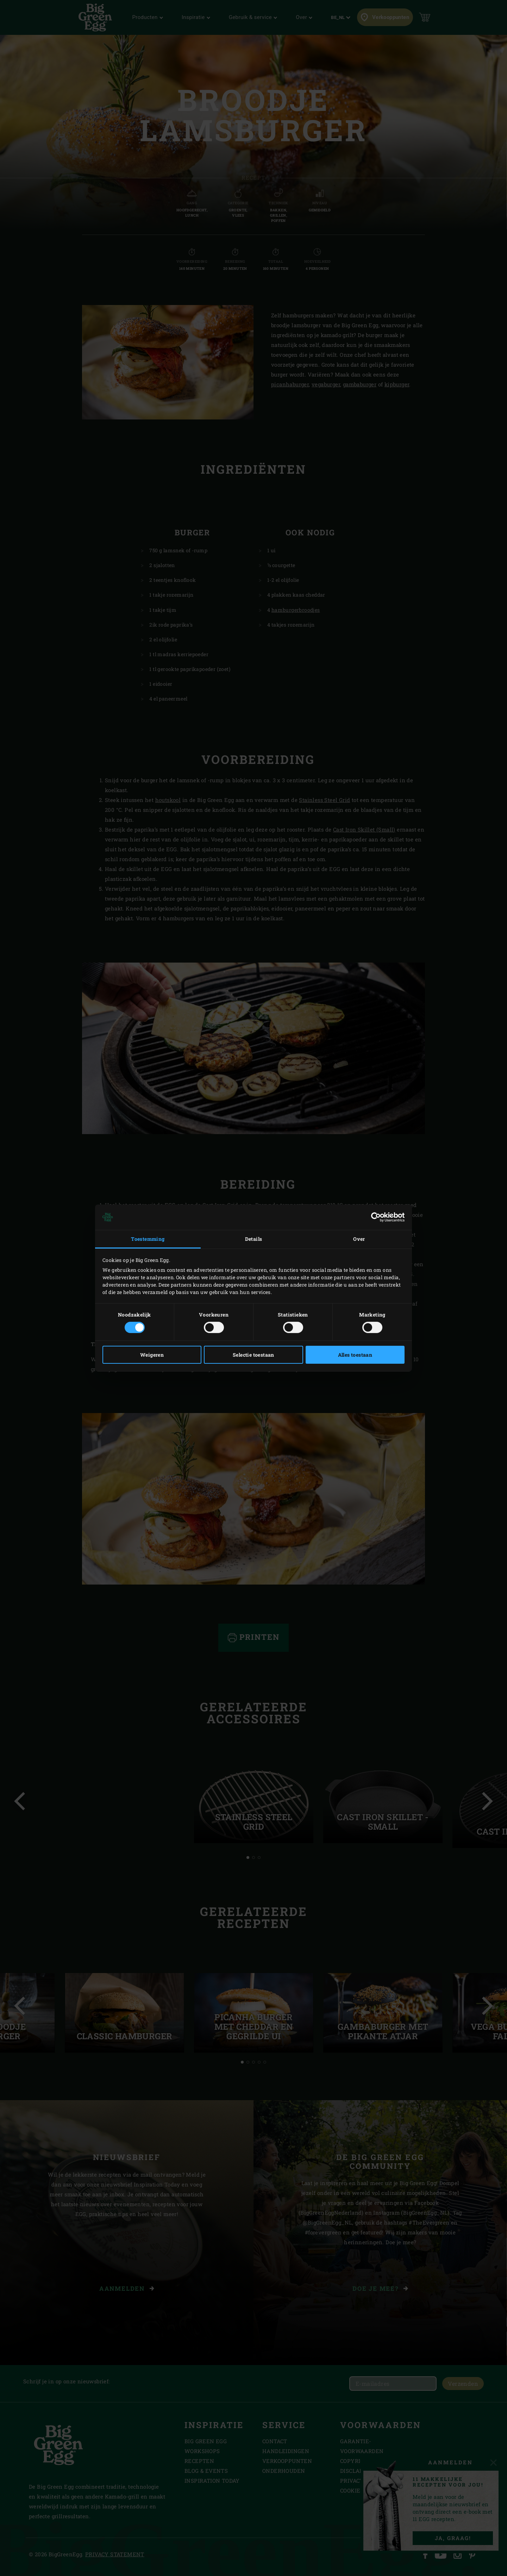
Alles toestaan (355, 1354)
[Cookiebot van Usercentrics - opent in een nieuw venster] (374, 1217)
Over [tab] (359, 1239)
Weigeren (152, 1354)
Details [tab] (253, 1239)
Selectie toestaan (253, 1354)
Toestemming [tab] (147, 1239)
